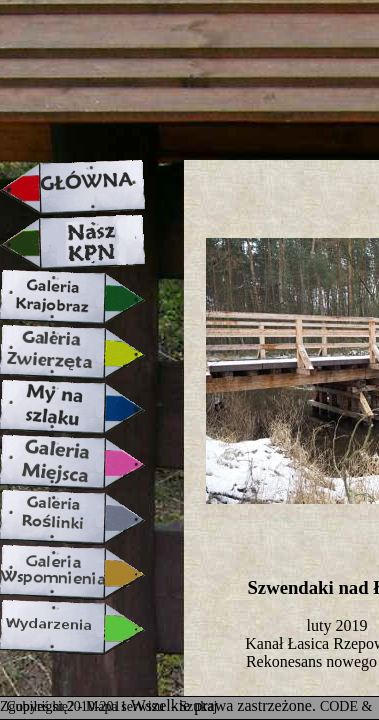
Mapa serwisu (127, 706)
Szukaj (198, 706)
